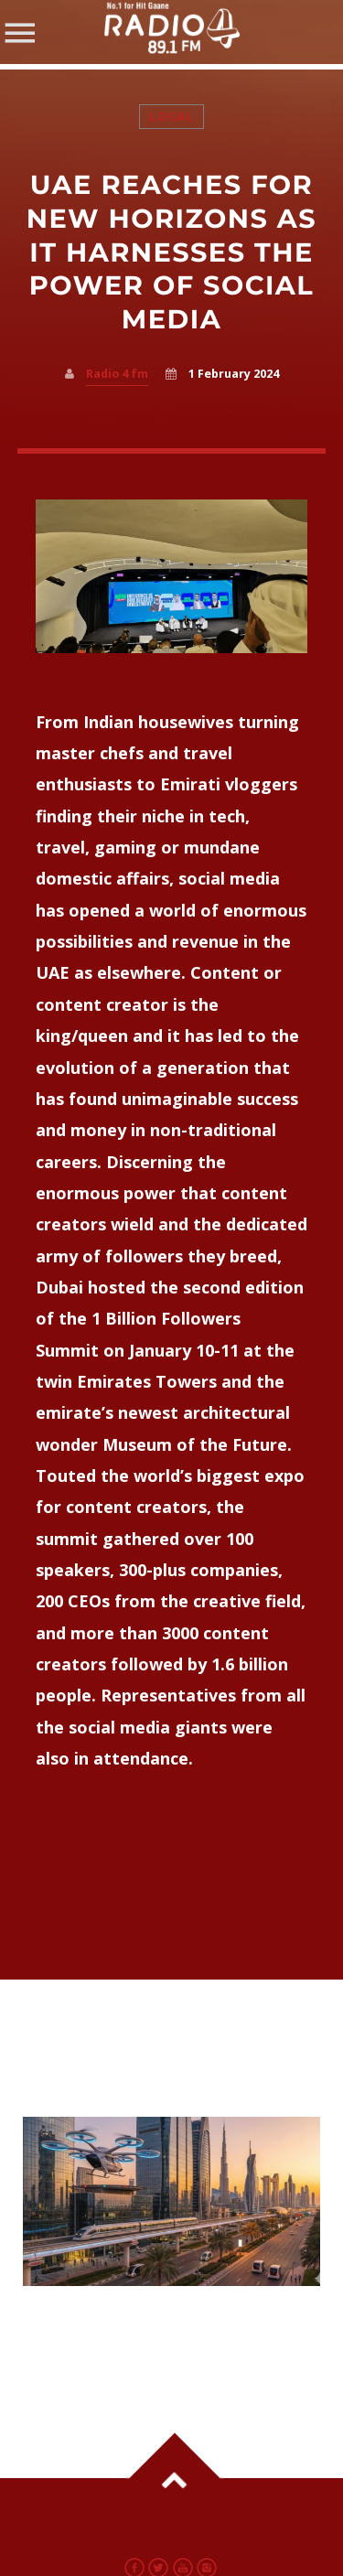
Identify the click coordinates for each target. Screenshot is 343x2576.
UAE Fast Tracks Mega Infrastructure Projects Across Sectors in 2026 (137, 2333)
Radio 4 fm (117, 373)
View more (172, 2201)
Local (171, 116)
